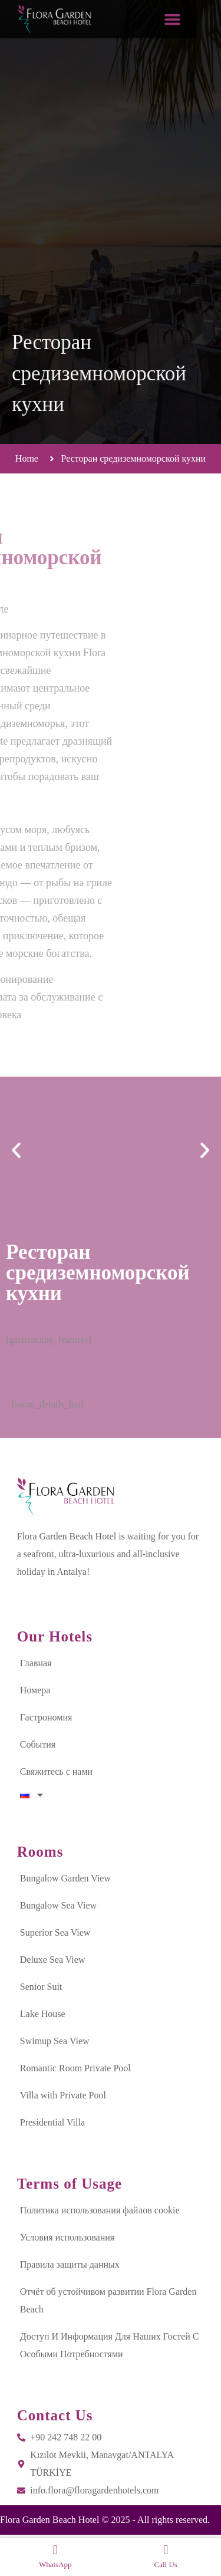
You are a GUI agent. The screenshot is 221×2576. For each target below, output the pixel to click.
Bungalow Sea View (58, 1905)
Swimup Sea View (55, 2041)
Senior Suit (41, 1987)
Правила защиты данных (70, 2264)
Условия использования (67, 2237)
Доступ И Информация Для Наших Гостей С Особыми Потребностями (109, 2345)
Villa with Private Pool (63, 2095)
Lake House (42, 2014)
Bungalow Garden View (65, 1878)
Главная (36, 1663)
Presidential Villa (52, 2122)
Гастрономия (46, 1717)
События (37, 1744)
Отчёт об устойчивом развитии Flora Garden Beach (108, 2300)
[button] (197, 19)
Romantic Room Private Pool (75, 2068)
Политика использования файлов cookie (100, 2210)
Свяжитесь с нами (56, 1771)
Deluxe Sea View (52, 1960)
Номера (35, 1690)
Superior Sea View (55, 1932)
